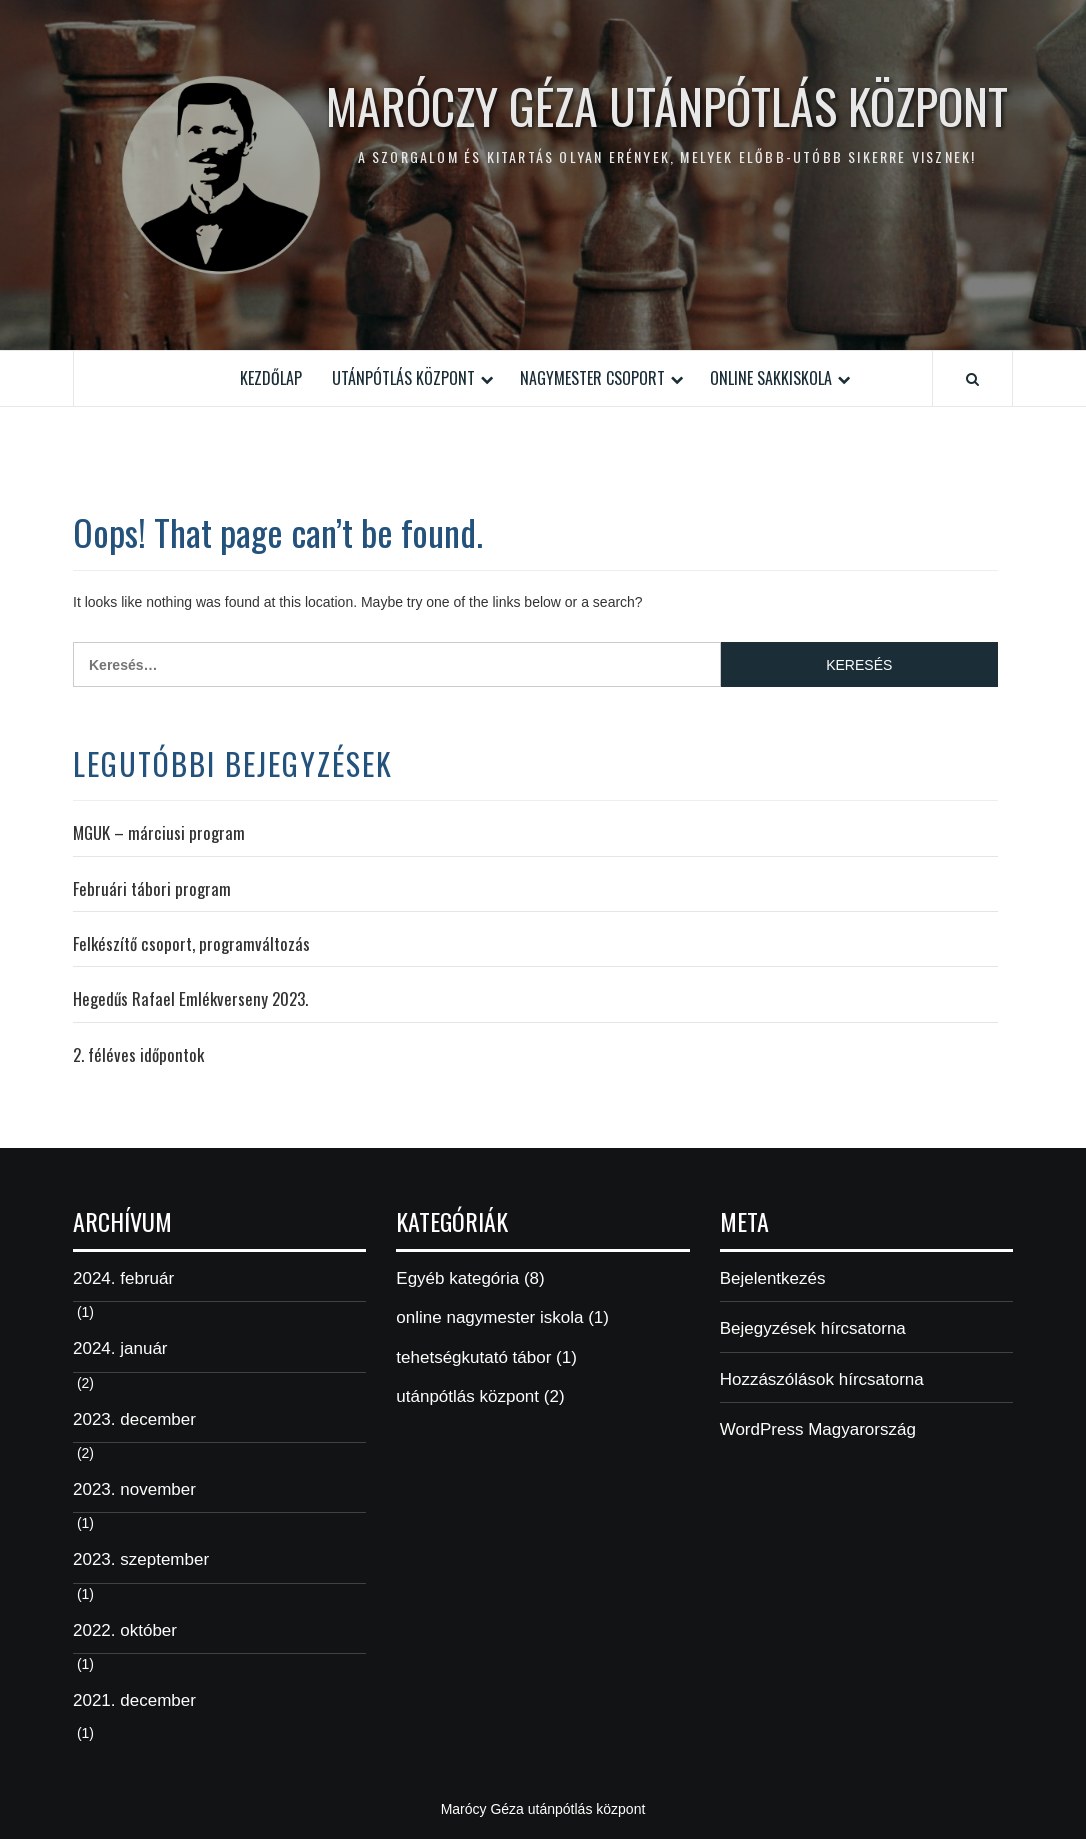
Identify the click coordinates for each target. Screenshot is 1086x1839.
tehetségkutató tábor (473, 1357)
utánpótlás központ (467, 1396)
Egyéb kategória (457, 1278)
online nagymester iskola (489, 1317)
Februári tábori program (152, 889)
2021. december (134, 1700)
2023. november (134, 1489)
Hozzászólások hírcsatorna (822, 1379)
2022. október (125, 1630)
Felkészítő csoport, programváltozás (191, 944)
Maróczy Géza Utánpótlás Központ (667, 106)
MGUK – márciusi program (159, 833)
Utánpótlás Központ (403, 378)
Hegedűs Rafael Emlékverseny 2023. (190, 999)
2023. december (134, 1419)
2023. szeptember (141, 1559)
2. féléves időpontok (138, 1055)
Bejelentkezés (773, 1278)
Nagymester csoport (592, 378)
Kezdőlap (271, 378)
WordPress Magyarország (818, 1429)
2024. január (120, 1348)
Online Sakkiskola (771, 378)
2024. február (123, 1278)
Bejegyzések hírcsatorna (813, 1328)
